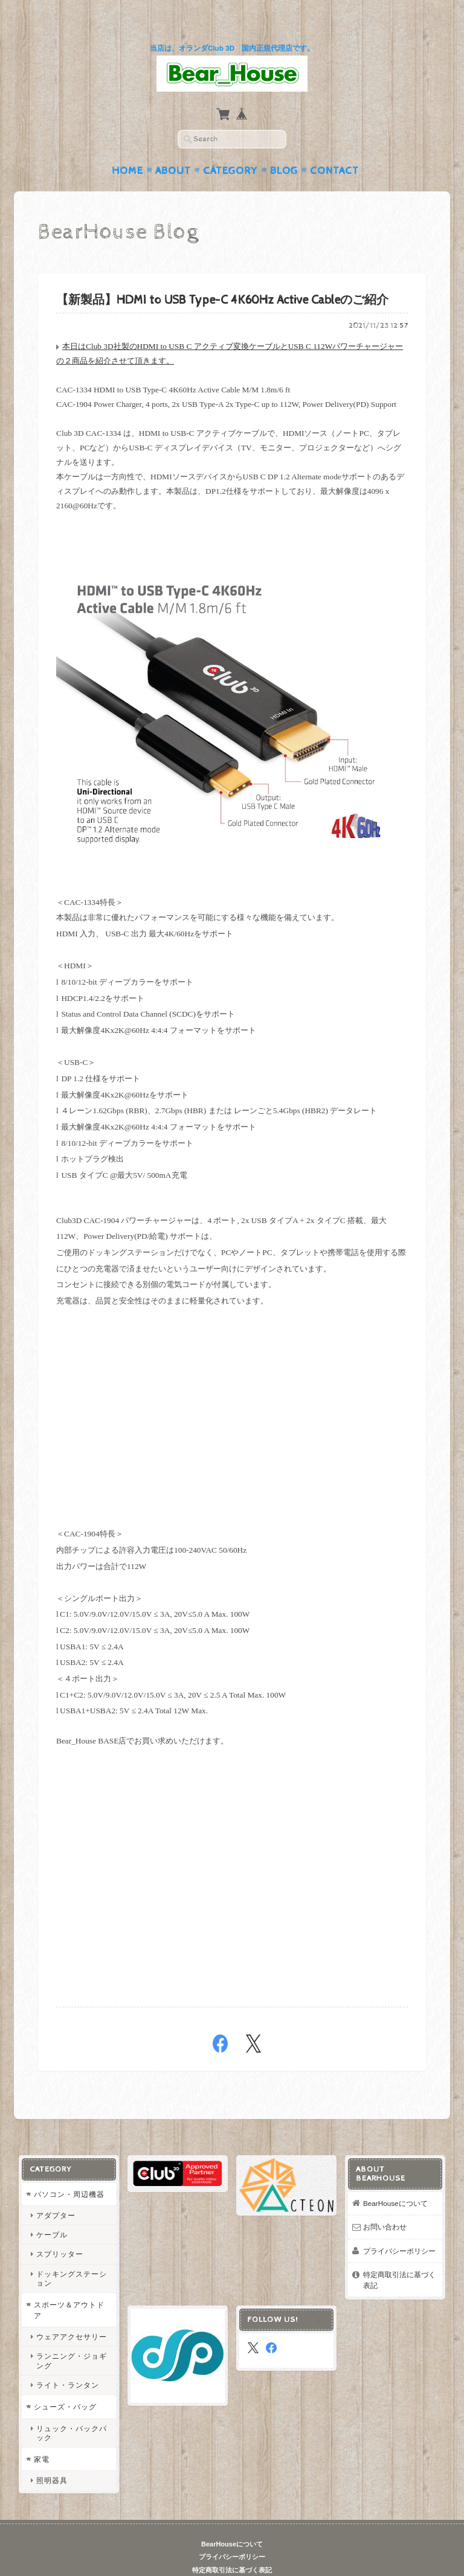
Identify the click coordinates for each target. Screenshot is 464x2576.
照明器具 (51, 2457)
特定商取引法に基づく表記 (400, 2257)
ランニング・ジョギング (71, 2337)
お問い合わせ (385, 2203)
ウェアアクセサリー (71, 2314)
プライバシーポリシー (400, 2227)
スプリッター (59, 2231)
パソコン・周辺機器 (68, 2171)
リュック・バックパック (71, 2409)
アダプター (55, 2192)
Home (127, 147)
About (173, 147)
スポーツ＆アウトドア (68, 2286)
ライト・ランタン (67, 2361)
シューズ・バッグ (64, 2383)
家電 (41, 2436)
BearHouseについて (396, 2180)
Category (230, 147)
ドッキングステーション (71, 2254)
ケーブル (51, 2212)
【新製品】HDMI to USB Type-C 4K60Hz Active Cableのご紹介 (222, 277)
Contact (334, 147)
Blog (284, 147)
